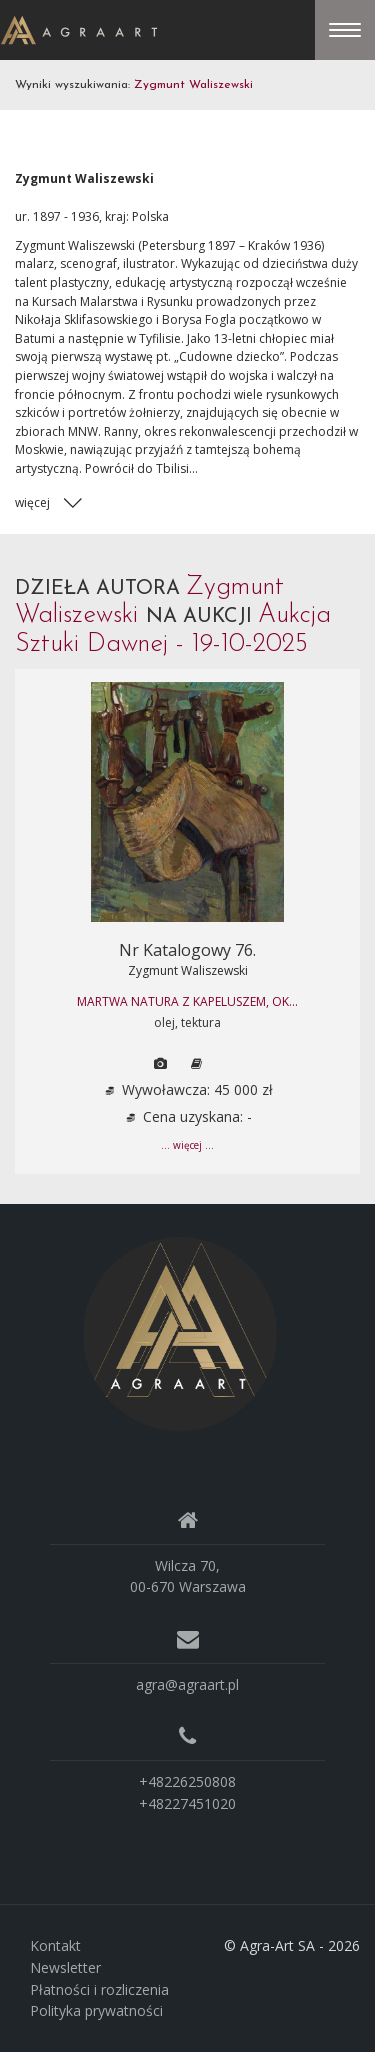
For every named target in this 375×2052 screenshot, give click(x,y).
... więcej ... (187, 1145)
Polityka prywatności (96, 2010)
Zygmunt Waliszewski (188, 970)
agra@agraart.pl (187, 1684)
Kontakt (55, 1945)
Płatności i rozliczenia (99, 1989)
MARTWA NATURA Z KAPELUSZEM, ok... (187, 1001)
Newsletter (65, 1967)
